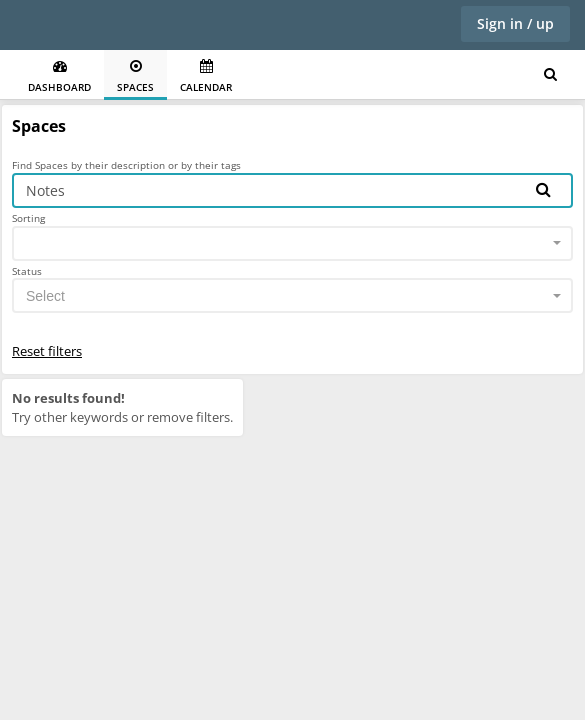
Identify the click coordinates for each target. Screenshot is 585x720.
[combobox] (292, 243)
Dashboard (59, 76)
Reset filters (47, 351)
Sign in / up (515, 23)
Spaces (135, 76)
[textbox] (286, 296)
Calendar (206, 76)
